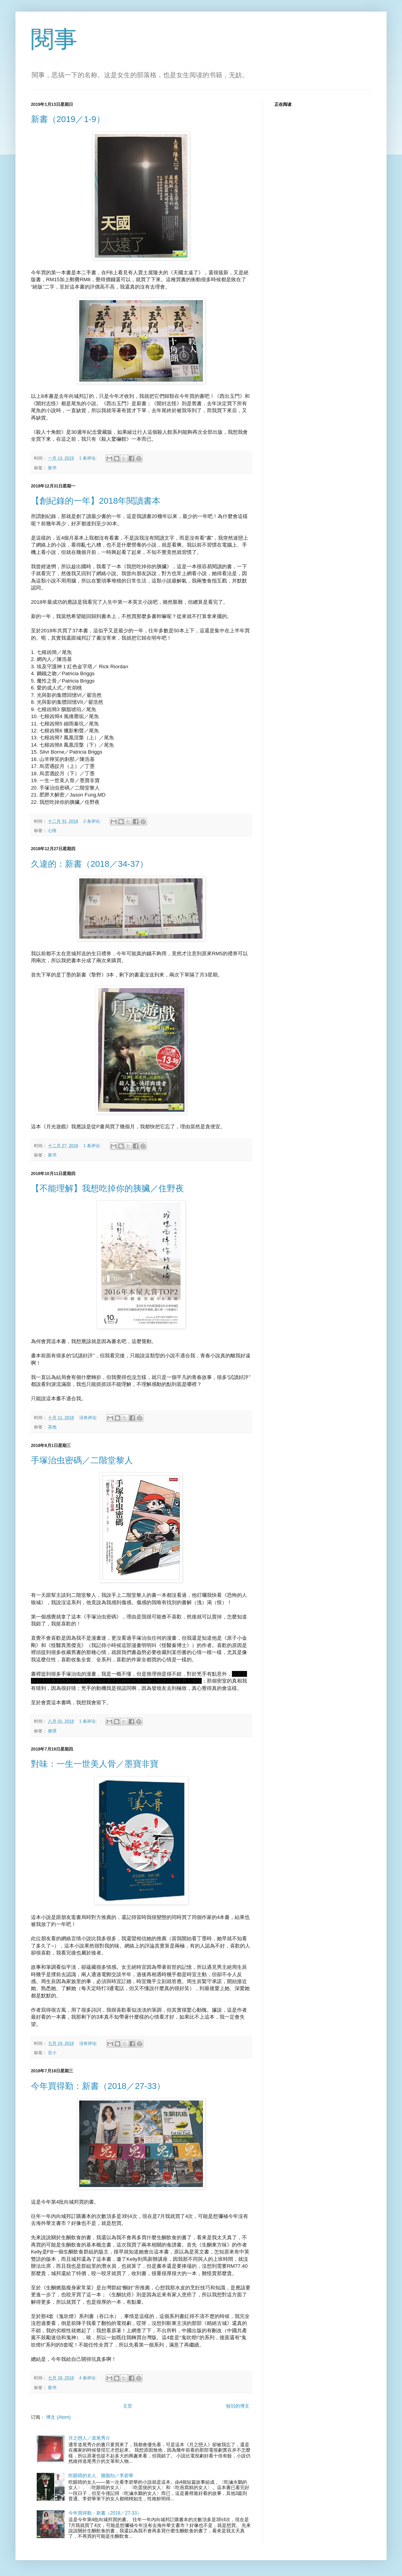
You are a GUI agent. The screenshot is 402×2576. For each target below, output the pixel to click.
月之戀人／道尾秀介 (89, 2438)
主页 (127, 2406)
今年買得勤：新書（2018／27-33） (98, 2086)
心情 (52, 830)
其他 (52, 1427)
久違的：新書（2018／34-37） (89, 864)
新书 (52, 467)
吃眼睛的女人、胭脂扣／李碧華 (100, 2475)
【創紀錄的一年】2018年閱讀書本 (95, 501)
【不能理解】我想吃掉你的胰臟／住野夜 (107, 1188)
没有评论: (89, 1417)
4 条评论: (88, 2378)
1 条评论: (88, 458)
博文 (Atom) (58, 2417)
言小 (52, 2052)
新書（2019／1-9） (68, 119)
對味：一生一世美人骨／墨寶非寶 (94, 1764)
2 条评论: (92, 821)
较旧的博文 (237, 2406)
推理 (52, 1731)
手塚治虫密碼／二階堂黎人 (82, 1460)
